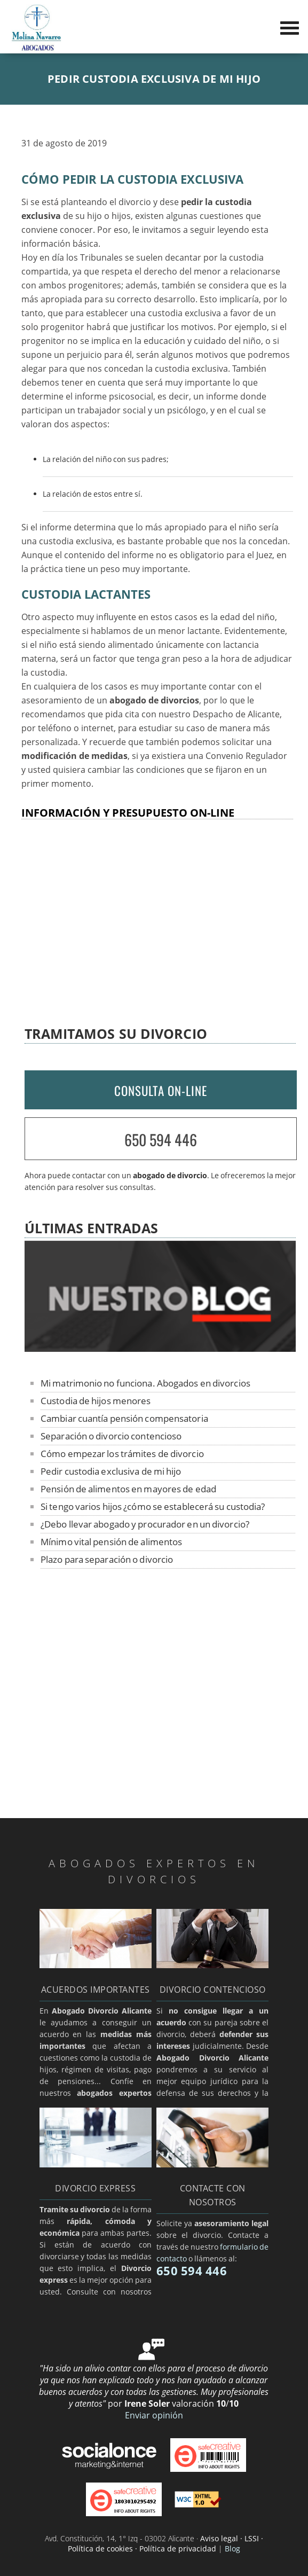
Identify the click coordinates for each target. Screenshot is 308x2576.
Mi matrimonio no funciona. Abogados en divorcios (145, 1383)
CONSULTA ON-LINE (160, 1091)
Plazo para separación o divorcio (107, 1559)
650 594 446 (160, 1139)
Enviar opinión (154, 2415)
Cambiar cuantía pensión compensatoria (124, 1418)
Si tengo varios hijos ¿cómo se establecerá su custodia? (153, 1506)
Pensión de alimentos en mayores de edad (128, 1489)
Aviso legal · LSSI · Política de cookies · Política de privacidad (165, 2543)
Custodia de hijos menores (96, 1401)
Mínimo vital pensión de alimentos (111, 1542)
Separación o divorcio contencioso (111, 1436)
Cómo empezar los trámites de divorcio (122, 1453)
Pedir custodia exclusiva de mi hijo (111, 1471)
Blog (232, 2548)
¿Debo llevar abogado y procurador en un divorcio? (145, 1524)
